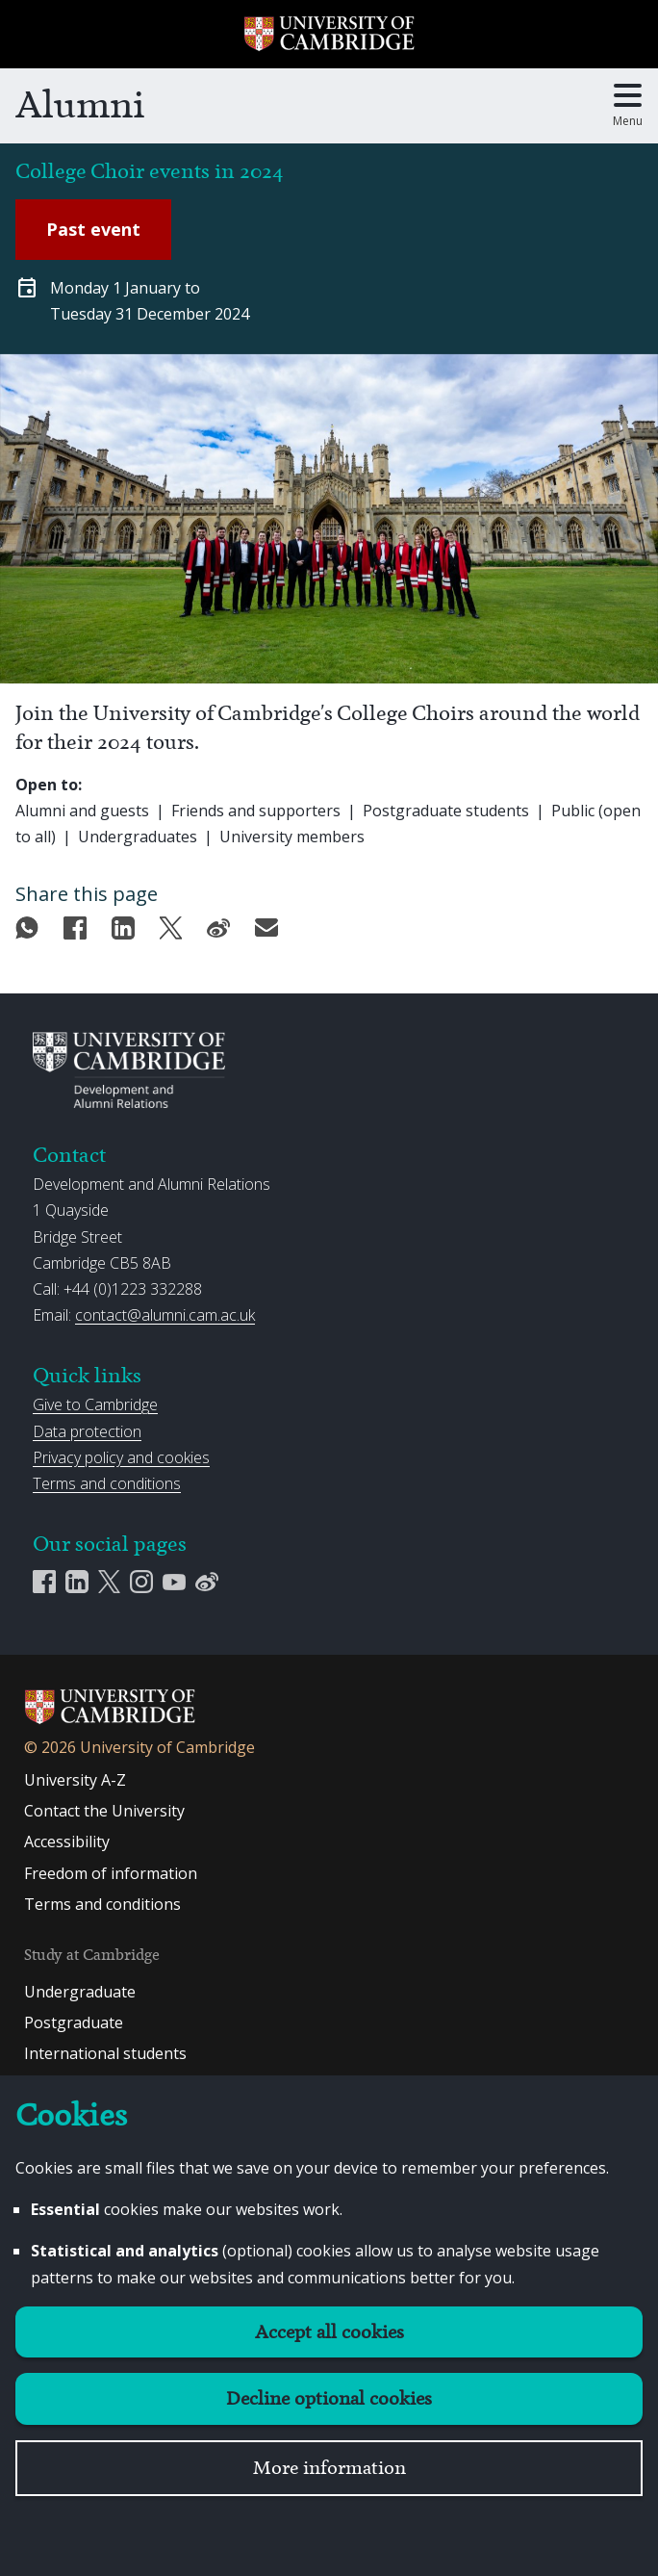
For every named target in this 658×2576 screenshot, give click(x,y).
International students (105, 2053)
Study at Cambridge (92, 1955)
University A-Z (75, 1779)
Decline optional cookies (329, 2398)
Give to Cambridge (95, 1404)
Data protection (87, 1431)
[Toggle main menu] (628, 106)
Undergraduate (80, 1991)
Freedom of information (110, 1873)
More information (329, 2468)
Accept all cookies (329, 2332)
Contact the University (104, 1810)
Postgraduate (73, 2022)
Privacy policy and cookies (121, 1457)
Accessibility (67, 1841)
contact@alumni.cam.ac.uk (165, 1315)
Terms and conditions (107, 1483)
